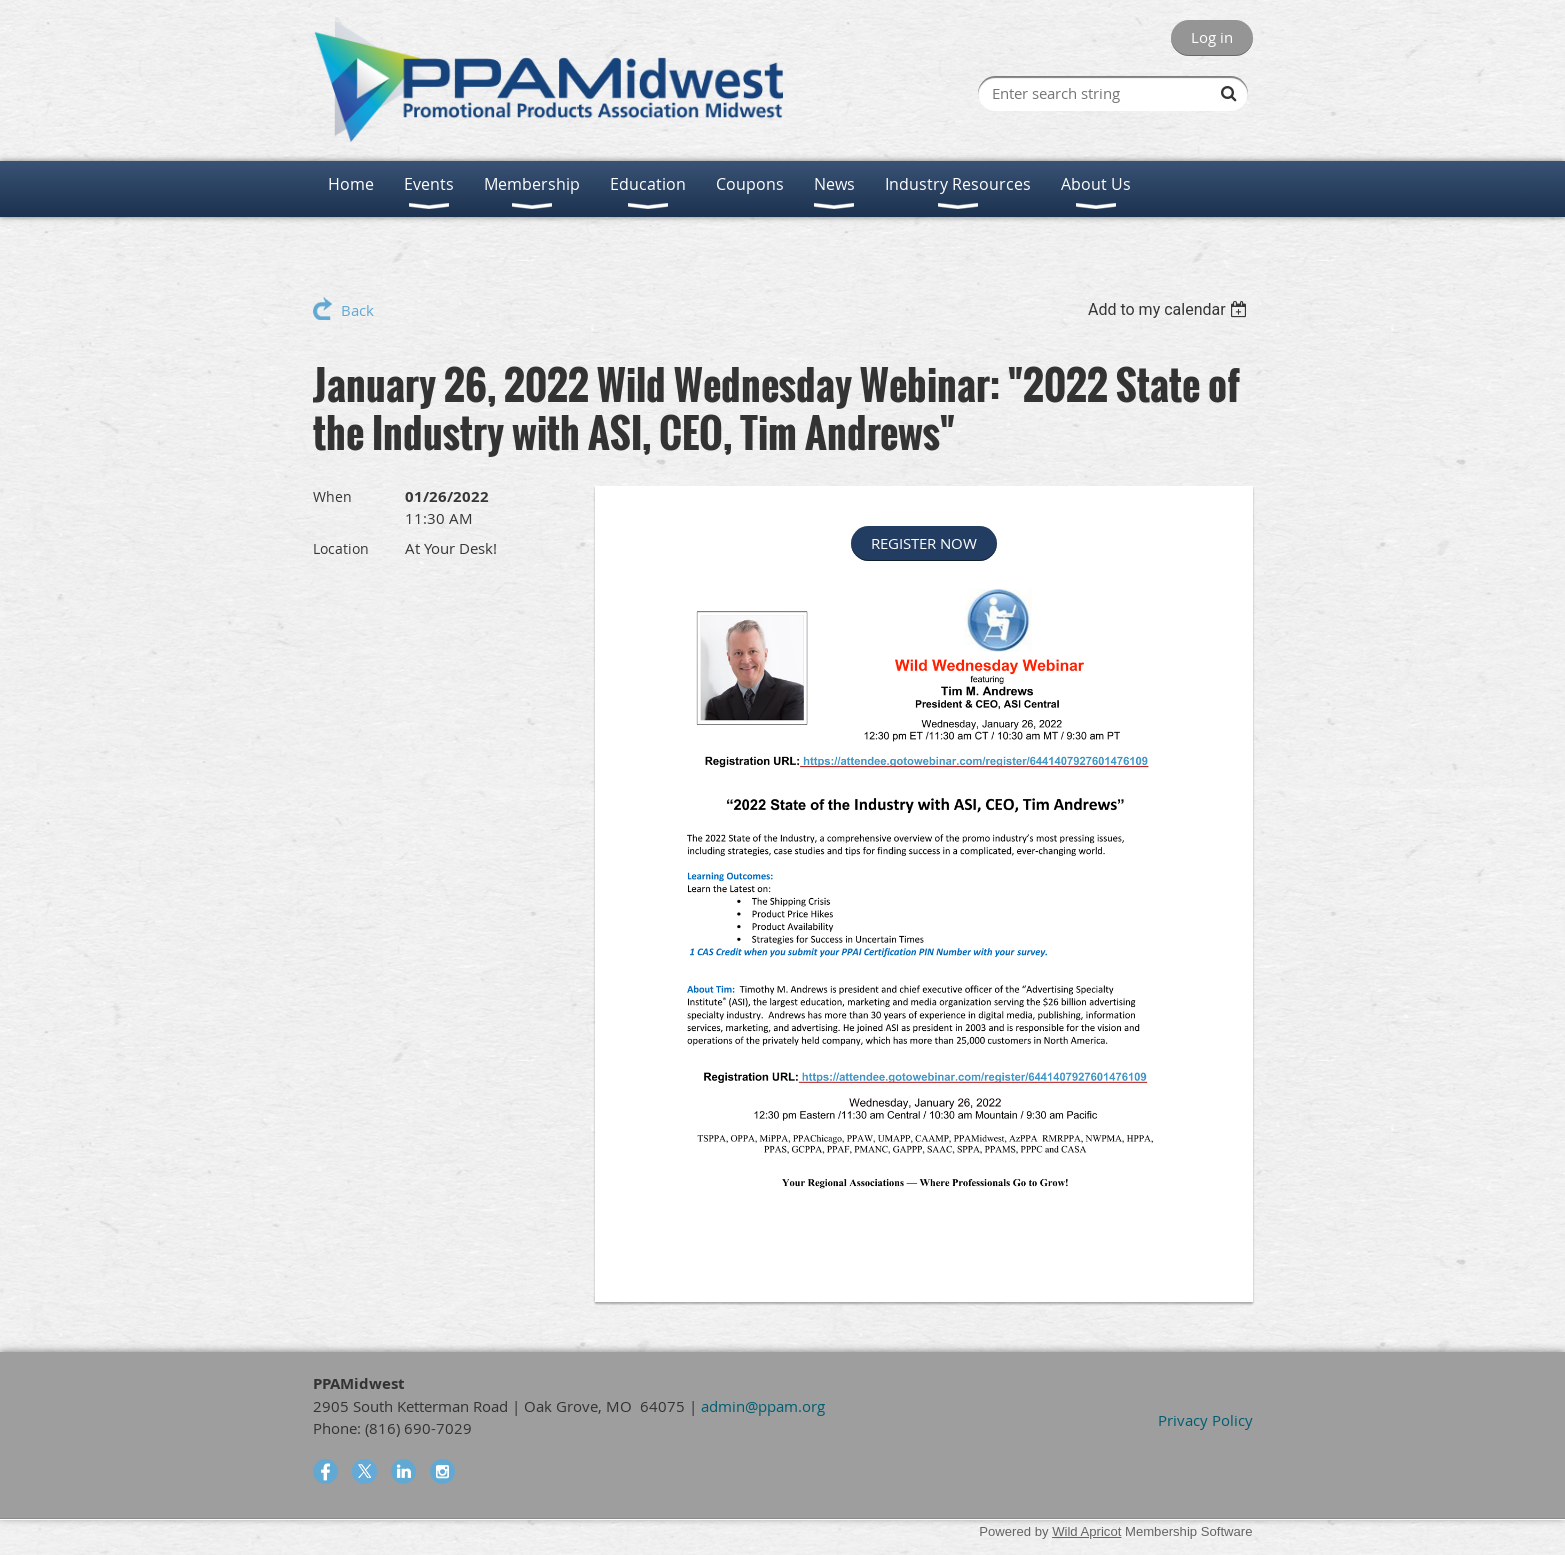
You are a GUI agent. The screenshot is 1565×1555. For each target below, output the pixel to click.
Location (341, 548)
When (332, 496)
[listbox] (1170, 309)
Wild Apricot (1086, 1531)
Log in (1212, 37)
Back (357, 310)
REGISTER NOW (924, 543)
